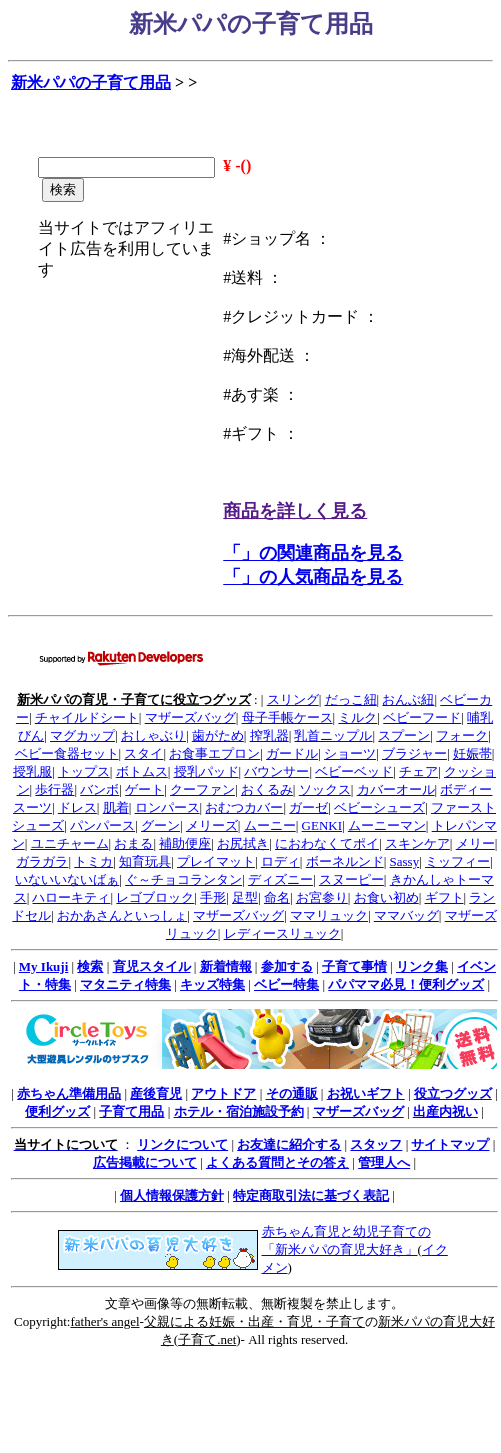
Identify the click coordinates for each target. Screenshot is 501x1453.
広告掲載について (145, 1162)
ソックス (325, 789)
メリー (475, 843)
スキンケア (417, 843)
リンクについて (182, 1144)
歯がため (218, 735)
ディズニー (280, 879)
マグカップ (82, 735)
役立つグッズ (453, 1093)
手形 (213, 897)
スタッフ (376, 1144)
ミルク (357, 717)
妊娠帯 (472, 753)
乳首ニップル (333, 735)
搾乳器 (269, 735)
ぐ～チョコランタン (183, 879)
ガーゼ (308, 807)
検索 (90, 966)
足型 (245, 897)
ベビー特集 (286, 984)
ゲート (144, 789)
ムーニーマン (387, 825)
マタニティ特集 (125, 984)
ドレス (77, 807)
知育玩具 (145, 861)
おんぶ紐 (408, 699)
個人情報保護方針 (172, 1195)
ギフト (444, 897)
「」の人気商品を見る (313, 577)
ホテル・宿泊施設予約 (239, 1111)
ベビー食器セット (67, 753)
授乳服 (32, 771)
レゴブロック (155, 897)
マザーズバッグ (190, 717)
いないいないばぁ (67, 879)
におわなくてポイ (327, 843)
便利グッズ (57, 1111)
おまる (133, 843)
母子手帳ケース (287, 717)
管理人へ (384, 1162)
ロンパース (167, 807)
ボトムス (142, 771)
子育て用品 (131, 1111)
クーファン (202, 789)
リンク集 (422, 966)
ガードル (292, 753)
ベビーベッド (354, 771)
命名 (277, 897)
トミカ (93, 861)
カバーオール (396, 789)
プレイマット (216, 861)
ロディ (280, 861)
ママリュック (329, 915)
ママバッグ (406, 915)
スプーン (404, 735)
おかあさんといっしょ (122, 915)
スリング (293, 699)
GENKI (322, 825)
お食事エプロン (214, 753)
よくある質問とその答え (277, 1162)
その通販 (292, 1093)
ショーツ (350, 753)
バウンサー (276, 771)
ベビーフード (422, 717)
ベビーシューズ (379, 807)
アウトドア (223, 1093)
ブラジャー (414, 753)
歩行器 (54, 789)
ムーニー (270, 825)
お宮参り (322, 897)
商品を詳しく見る (295, 511)
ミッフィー (457, 861)
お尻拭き (243, 843)
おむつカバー (244, 807)
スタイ (143, 753)
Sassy (405, 861)
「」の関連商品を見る (313, 553)
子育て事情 (354, 966)
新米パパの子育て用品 (91, 82)
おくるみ (267, 789)
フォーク (462, 735)
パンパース (102, 825)
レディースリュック (282, 933)
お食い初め (386, 897)
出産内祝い (445, 1111)
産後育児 (156, 1093)
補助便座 (185, 843)
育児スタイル (152, 966)
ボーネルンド (345, 861)
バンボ (99, 789)
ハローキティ (71, 897)
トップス (84, 771)
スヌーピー (351, 879)
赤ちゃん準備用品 (69, 1093)
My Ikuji (43, 966)
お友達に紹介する (289, 1144)
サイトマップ (450, 1144)
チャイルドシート (87, 717)
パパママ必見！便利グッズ (406, 984)
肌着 (116, 807)
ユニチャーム (70, 843)
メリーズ (212, 825)
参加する (287, 966)
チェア (418, 771)
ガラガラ (42, 861)
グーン (160, 825)
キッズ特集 (212, 984)
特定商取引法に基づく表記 (311, 1195)
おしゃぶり (153, 735)
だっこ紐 (351, 699)
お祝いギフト (366, 1093)
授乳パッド (206, 771)
